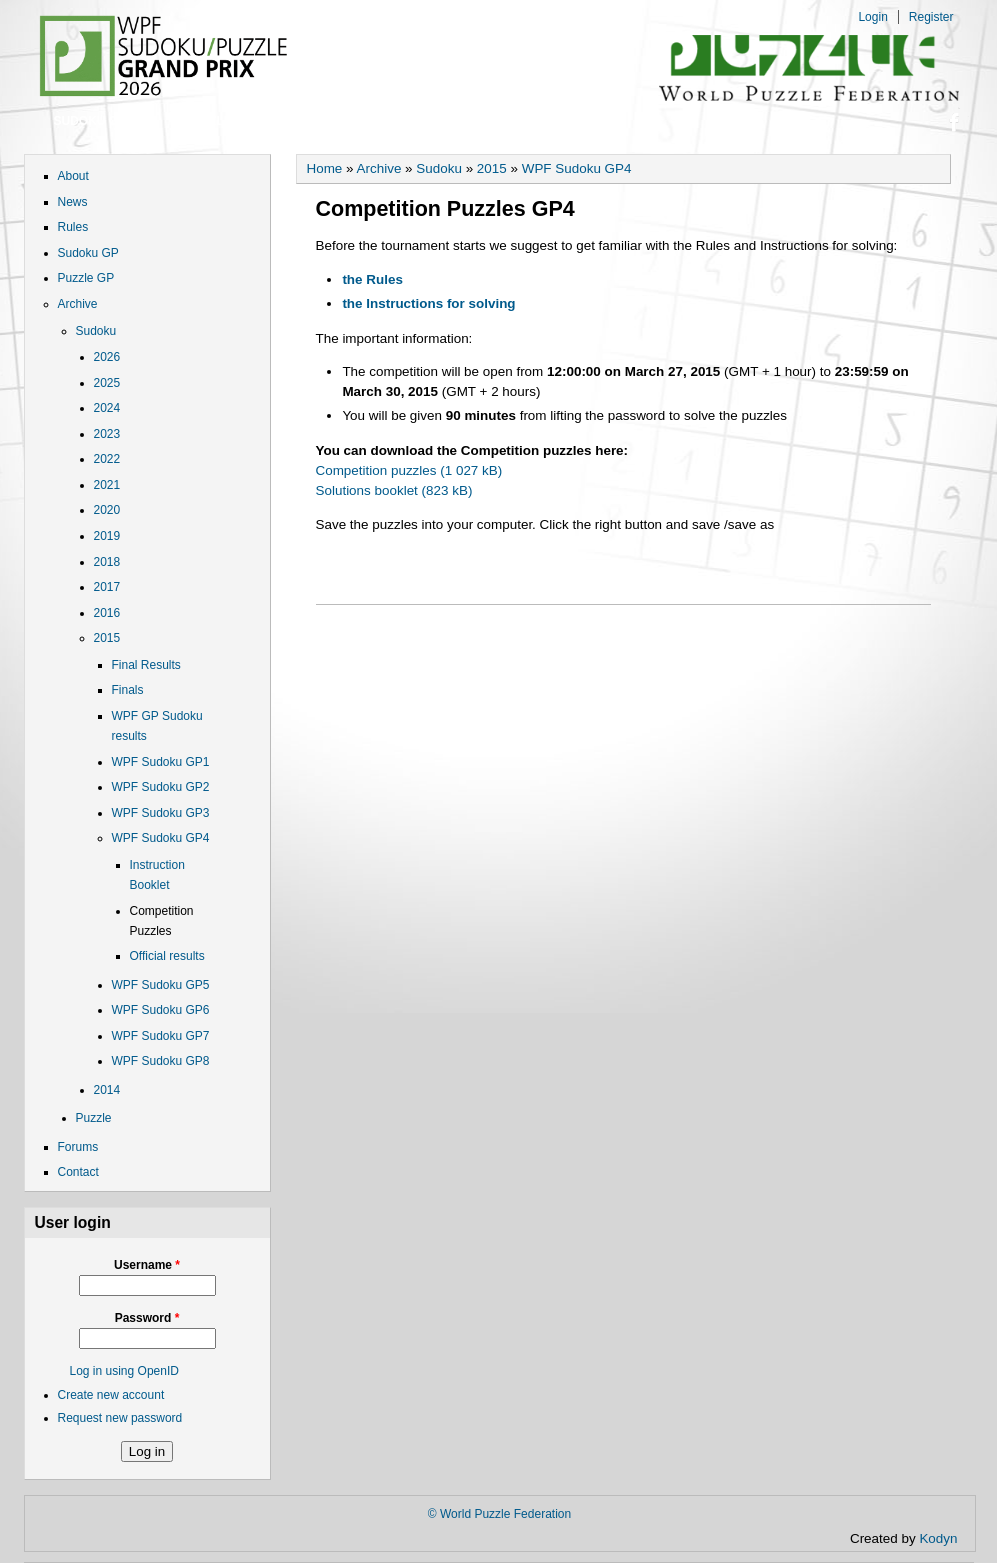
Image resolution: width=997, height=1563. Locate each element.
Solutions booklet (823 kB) (394, 490)
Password (147, 1318)
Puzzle (94, 1118)
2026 (107, 357)
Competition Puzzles (162, 921)
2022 (107, 459)
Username (147, 1265)
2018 (107, 562)
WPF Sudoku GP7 (161, 1036)
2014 (107, 1090)
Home (325, 168)
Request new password (120, 1418)
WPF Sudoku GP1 (161, 762)
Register (931, 17)
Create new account (111, 1395)
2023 (107, 434)
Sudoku (96, 331)
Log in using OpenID (124, 1371)
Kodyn (944, 1538)
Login (872, 17)
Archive (78, 304)
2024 (107, 408)
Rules (73, 227)
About (73, 176)
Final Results (146, 665)
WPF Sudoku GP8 (161, 1061)
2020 (107, 510)
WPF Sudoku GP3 (161, 813)
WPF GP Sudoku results (157, 726)
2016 (107, 613)
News (73, 202)
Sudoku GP (90, 121)
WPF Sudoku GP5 (161, 985)
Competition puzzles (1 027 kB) (409, 470)
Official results (167, 956)
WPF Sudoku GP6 (161, 1010)
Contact (452, 121)
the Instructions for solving (428, 303)
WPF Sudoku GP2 (161, 787)
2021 (107, 485)
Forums (338, 121)
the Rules (372, 279)
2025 (107, 383)
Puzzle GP (218, 121)
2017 (107, 587)
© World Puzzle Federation (499, 1514)
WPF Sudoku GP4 (161, 838)
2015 (107, 638)
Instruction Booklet (157, 875)
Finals (128, 690)
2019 (107, 536)
